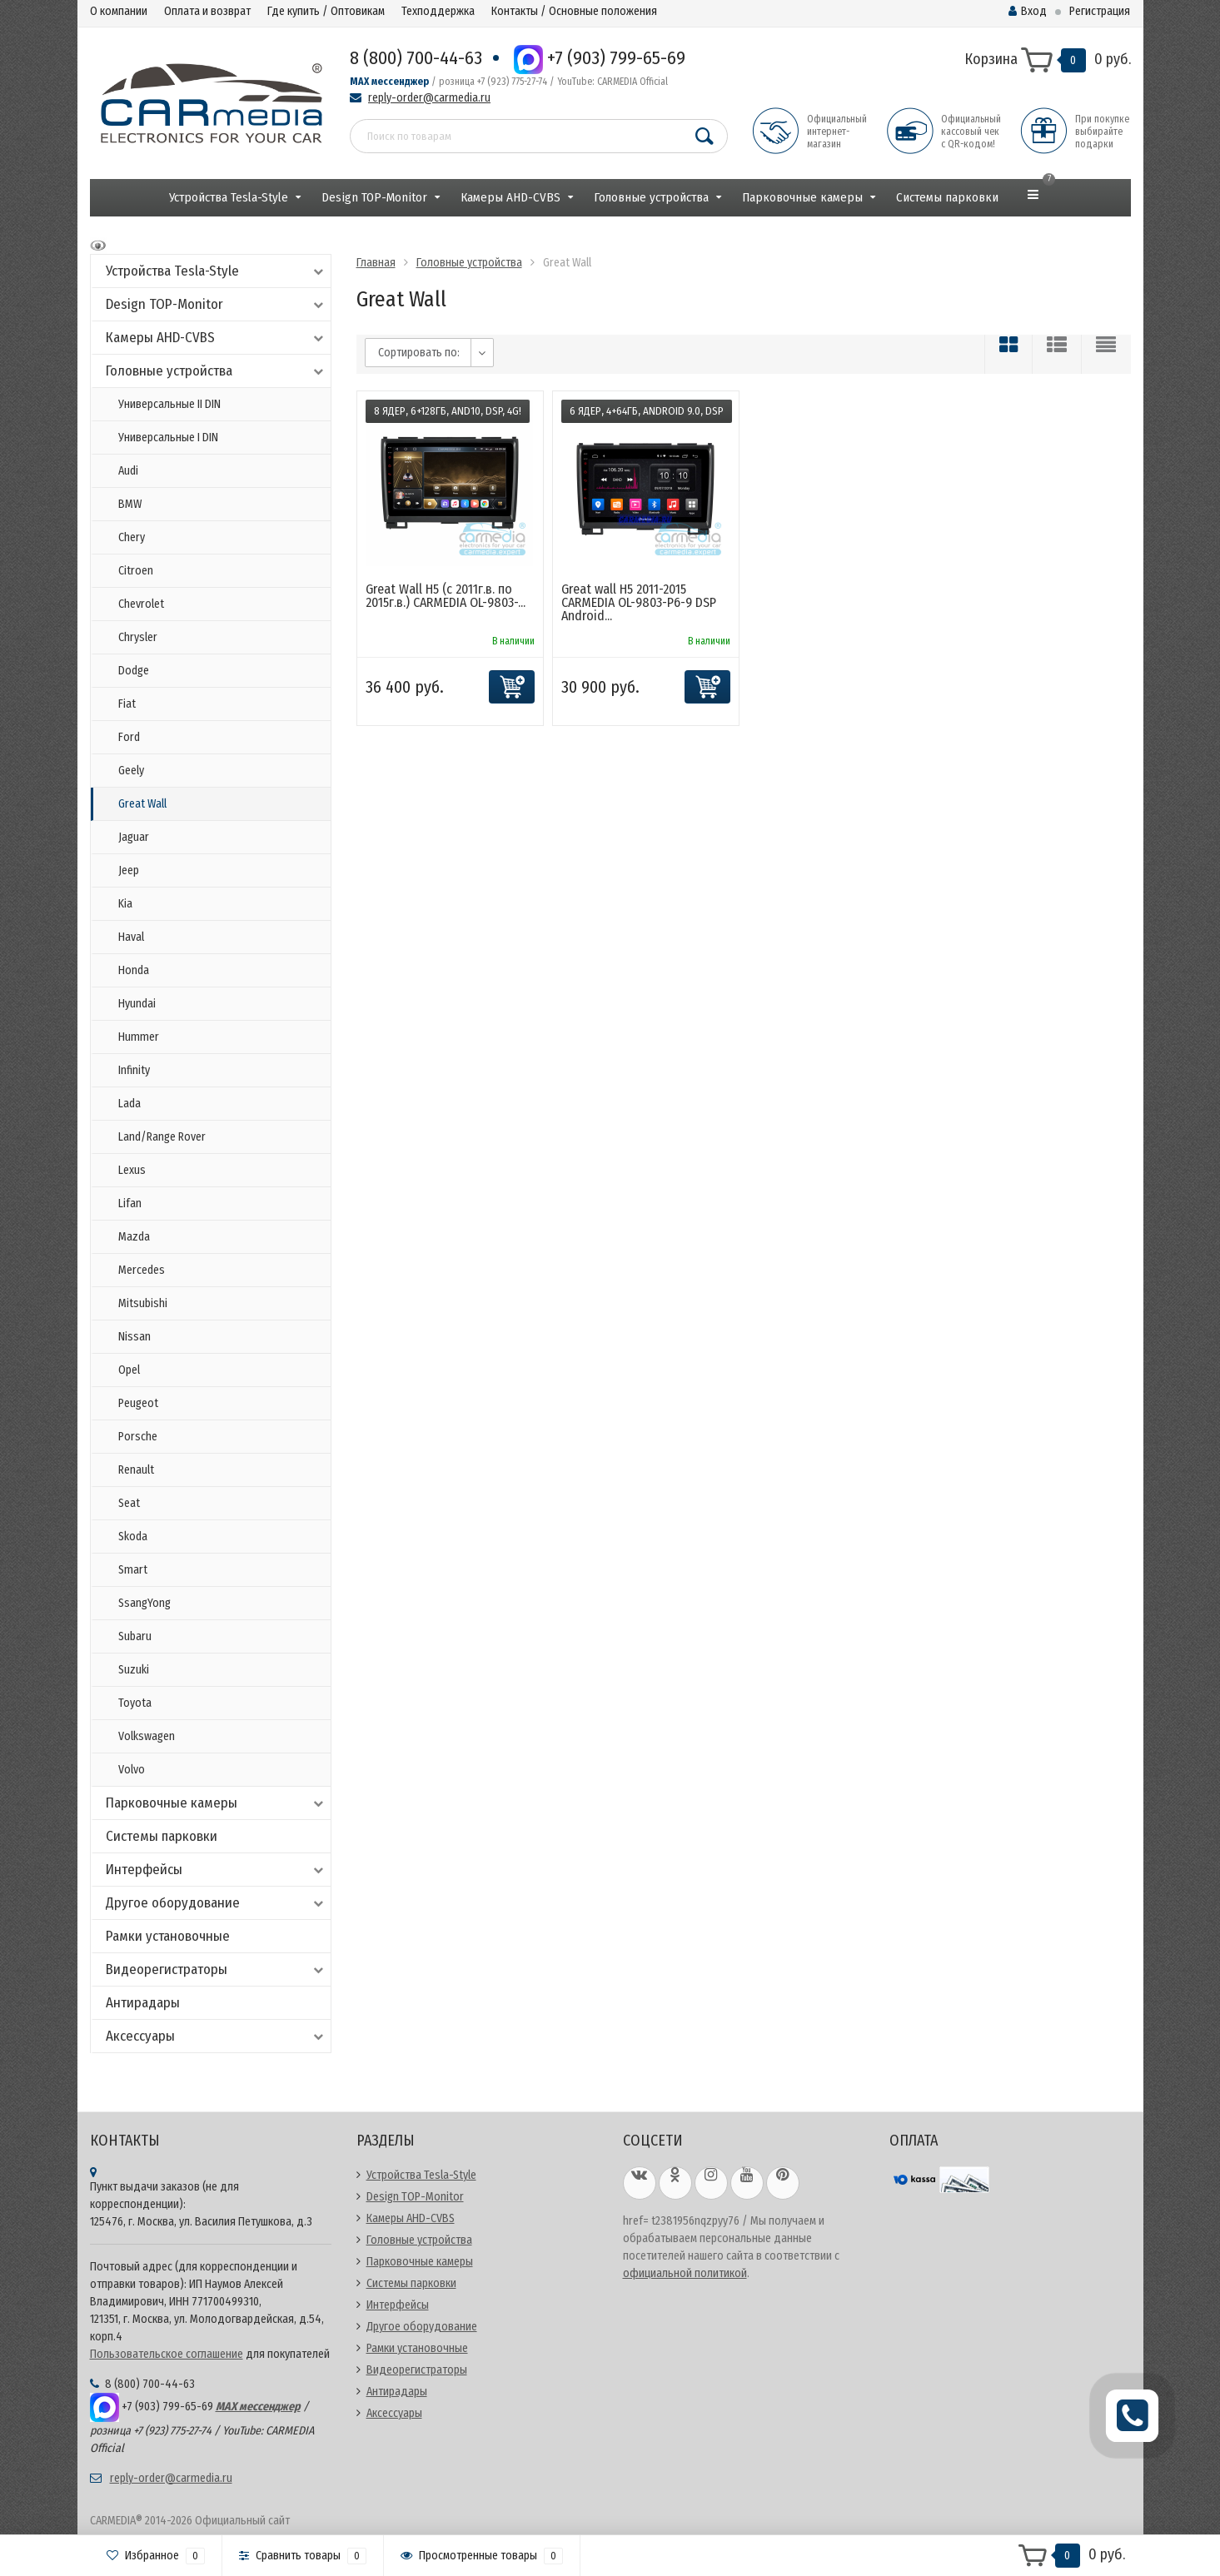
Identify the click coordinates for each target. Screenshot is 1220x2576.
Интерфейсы (216, 1869)
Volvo (131, 1770)
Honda (133, 970)
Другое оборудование (216, 1903)
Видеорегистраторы (216, 1969)
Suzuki (133, 1670)
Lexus (132, 1170)
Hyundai (137, 1004)
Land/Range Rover (162, 1137)
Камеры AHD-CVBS (510, 197)
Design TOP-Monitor (374, 197)
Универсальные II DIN (169, 404)
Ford (129, 737)
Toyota (135, 1703)
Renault (136, 1470)
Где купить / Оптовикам (326, 11)
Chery (131, 537)
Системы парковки (947, 197)
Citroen (135, 571)
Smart (132, 1570)
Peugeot (138, 1403)
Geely (131, 770)
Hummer (138, 1037)
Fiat (127, 704)
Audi (128, 471)
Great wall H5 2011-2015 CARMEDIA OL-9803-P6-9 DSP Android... (638, 602)
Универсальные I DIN (168, 437)
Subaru (135, 1636)
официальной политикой (685, 2273)
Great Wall (142, 804)
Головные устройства (651, 197)
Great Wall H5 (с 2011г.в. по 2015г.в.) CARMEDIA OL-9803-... (445, 595)
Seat (129, 1503)
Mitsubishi (142, 1303)
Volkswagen (146, 1736)
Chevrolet (141, 604)
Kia (125, 904)
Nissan (134, 1337)
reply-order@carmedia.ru (429, 98)
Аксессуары (216, 2036)
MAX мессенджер (389, 81)
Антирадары (143, 2003)
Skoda (132, 1536)
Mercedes (141, 1270)
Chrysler (137, 637)
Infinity (134, 1070)
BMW (130, 504)
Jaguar (133, 837)
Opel (129, 1370)
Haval (131, 937)
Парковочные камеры (802, 197)
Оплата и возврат (207, 11)
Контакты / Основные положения (574, 11)
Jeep (128, 870)
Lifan (130, 1203)
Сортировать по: (419, 353)
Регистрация (1099, 11)
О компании (118, 11)
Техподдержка (438, 11)
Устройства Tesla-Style (228, 197)
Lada (129, 1104)
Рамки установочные (168, 1936)
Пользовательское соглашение (166, 2354)
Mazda (134, 1237)
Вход (1027, 11)
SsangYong (144, 1603)
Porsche (137, 1437)
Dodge (133, 671)
